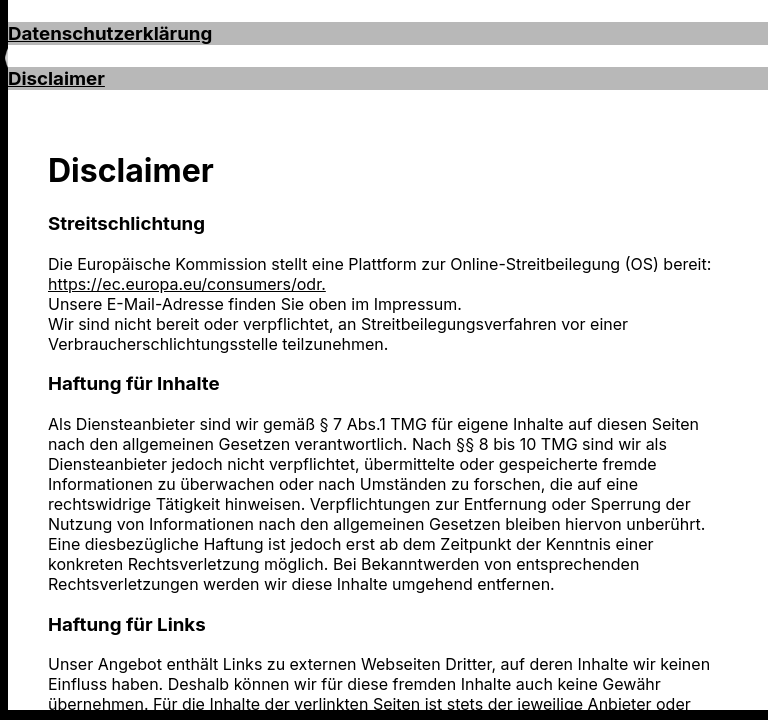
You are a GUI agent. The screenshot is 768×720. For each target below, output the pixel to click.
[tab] (388, 33)
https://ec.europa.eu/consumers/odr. (187, 284)
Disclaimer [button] (56, 78)
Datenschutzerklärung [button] (110, 33)
